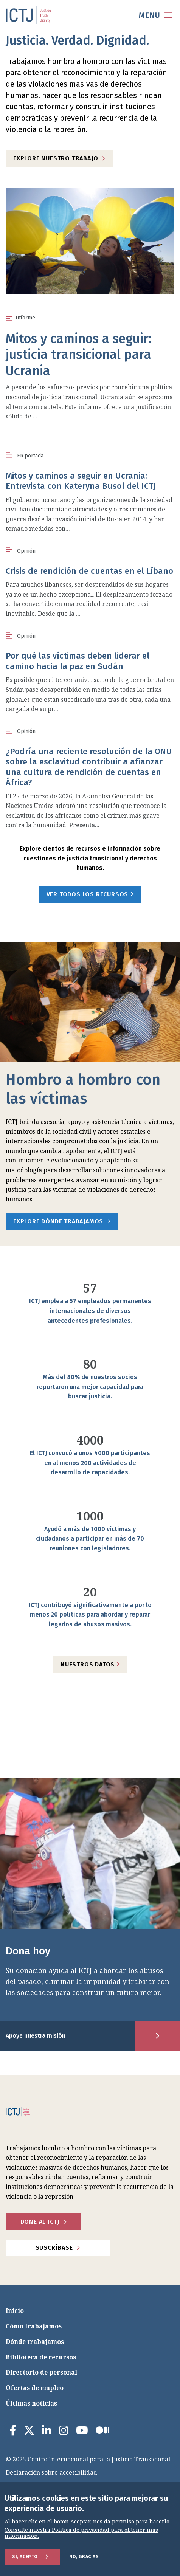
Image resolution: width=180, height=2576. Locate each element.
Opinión (26, 551)
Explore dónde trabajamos (58, 1221)
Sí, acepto (25, 2556)
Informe (25, 318)
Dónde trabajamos (35, 2341)
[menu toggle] (155, 15)
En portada (30, 456)
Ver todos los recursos (90, 894)
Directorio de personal (41, 2372)
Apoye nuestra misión (35, 2035)
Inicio (15, 2310)
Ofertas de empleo (35, 2388)
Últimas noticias (31, 2403)
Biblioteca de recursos (41, 2357)
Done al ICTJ (40, 2221)
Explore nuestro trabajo (55, 158)
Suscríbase (54, 2247)
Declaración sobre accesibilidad (51, 2472)
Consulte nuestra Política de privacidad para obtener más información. (81, 2533)
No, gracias (84, 2556)
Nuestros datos (90, 1664)
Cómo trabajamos (34, 2326)
